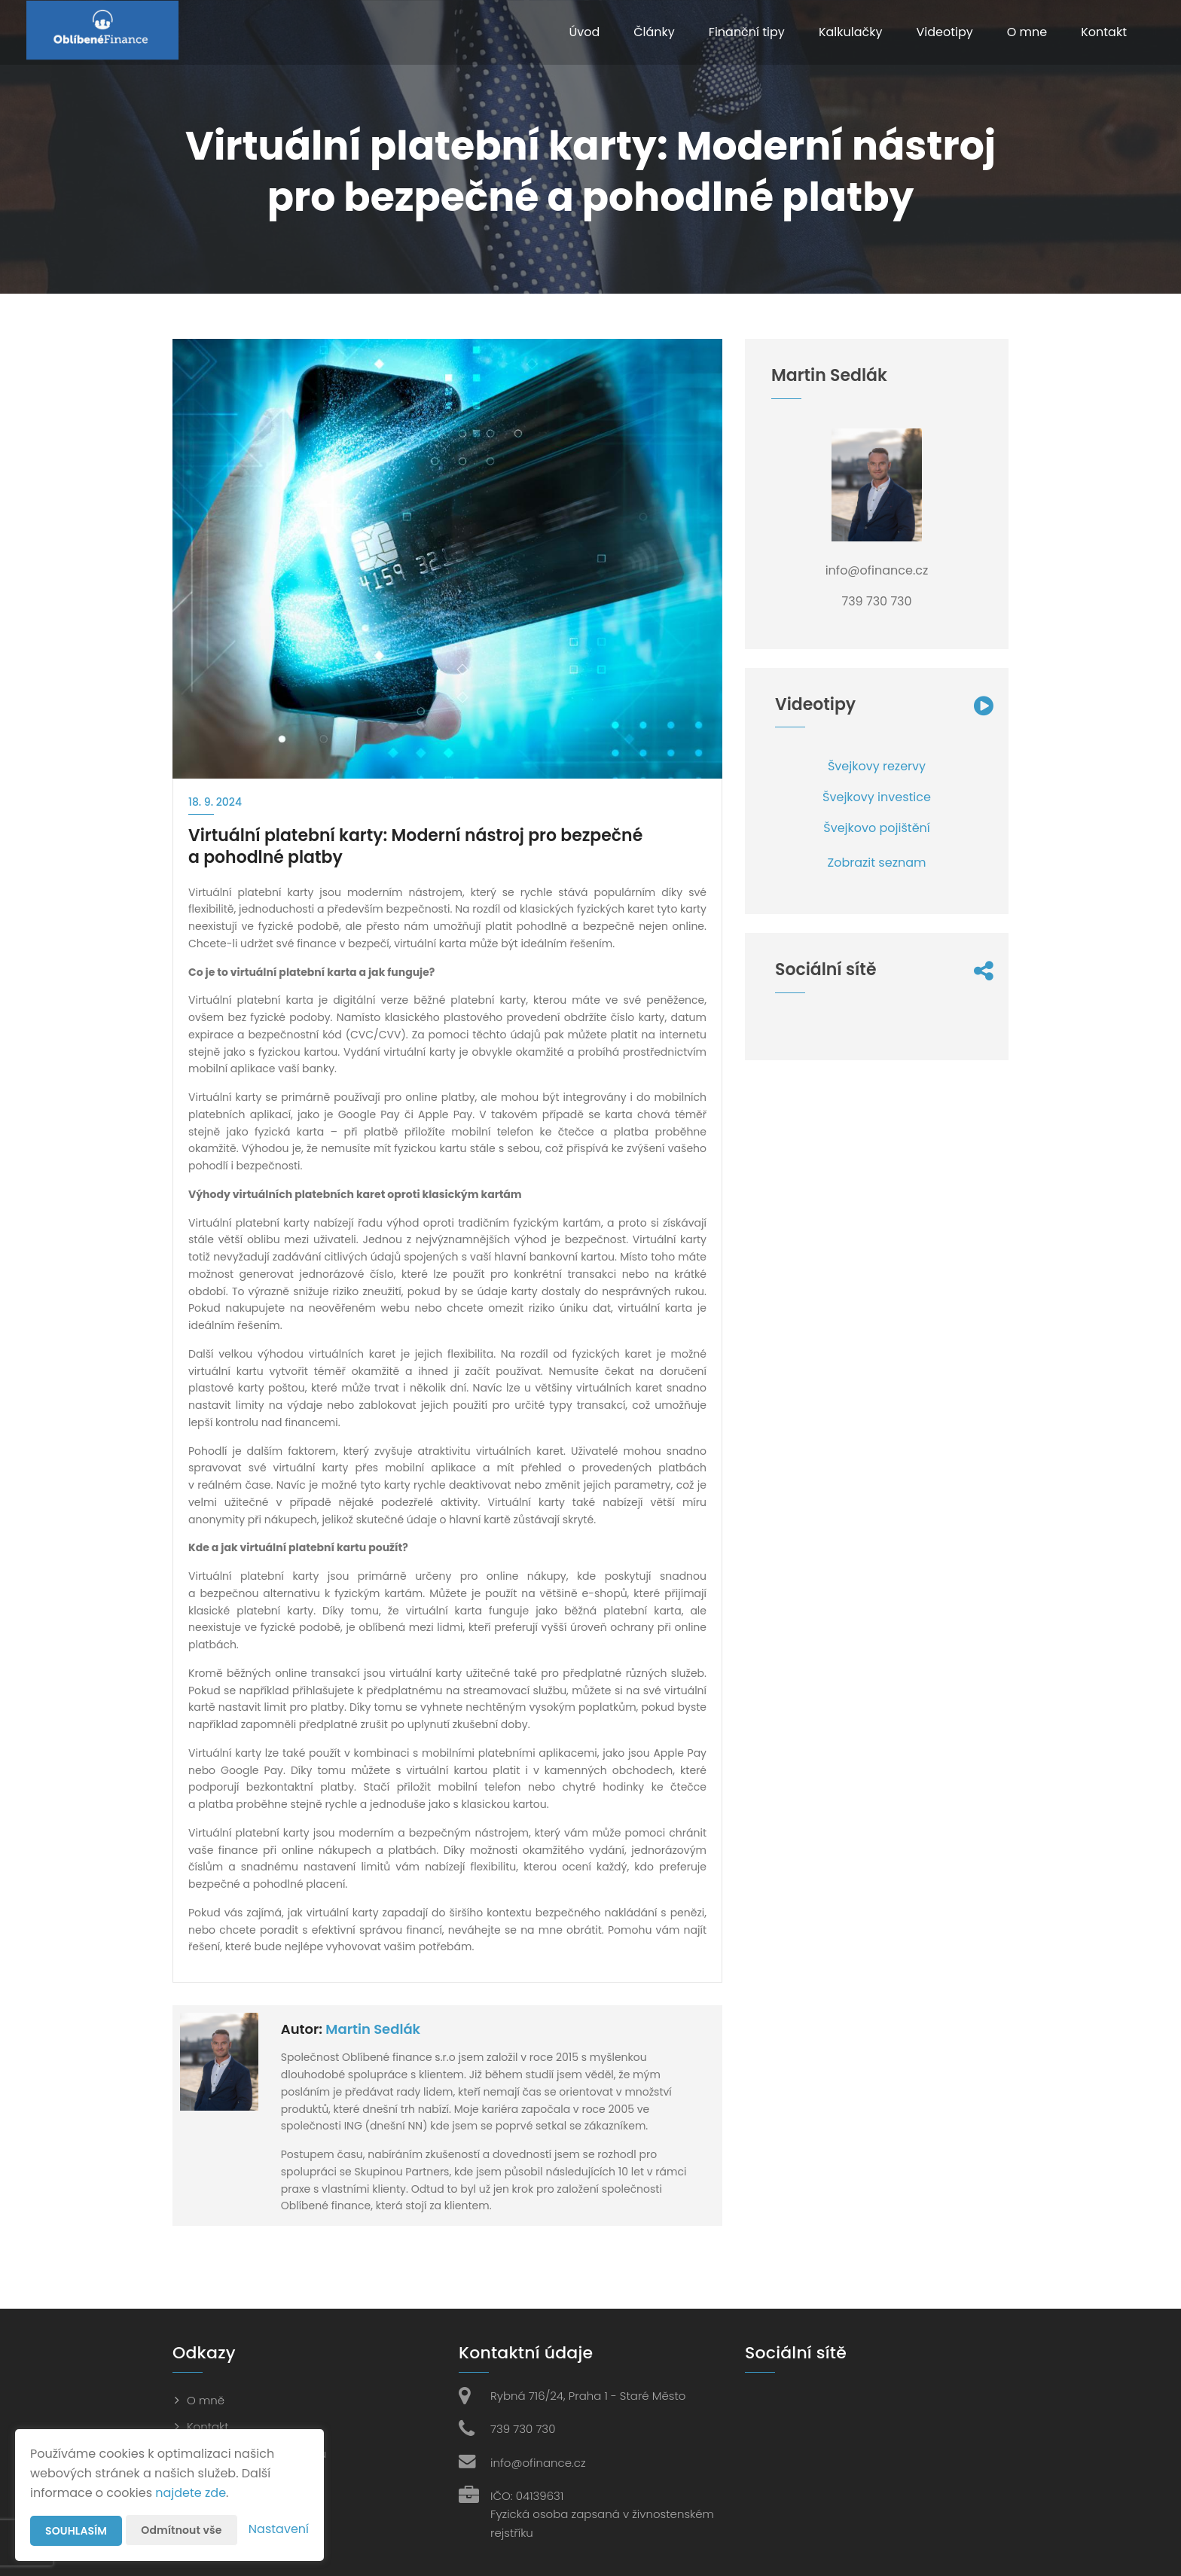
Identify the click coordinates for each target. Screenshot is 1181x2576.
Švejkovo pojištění (876, 828)
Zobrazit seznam (877, 862)
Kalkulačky (851, 32)
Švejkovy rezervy (877, 766)
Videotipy (944, 32)
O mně (205, 2400)
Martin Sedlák (372, 2029)
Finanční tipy (747, 32)
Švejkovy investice (876, 797)
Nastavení (279, 2529)
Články (654, 32)
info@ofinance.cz (538, 2463)
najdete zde (190, 2492)
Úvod (584, 32)
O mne (1027, 32)
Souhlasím (76, 2530)
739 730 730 (522, 2429)
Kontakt (1104, 32)
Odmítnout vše (181, 2530)
